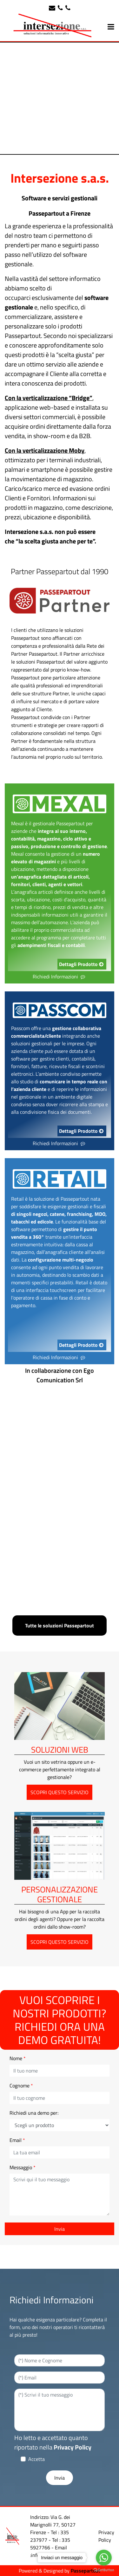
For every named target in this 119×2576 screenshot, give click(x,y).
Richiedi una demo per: (34, 2113)
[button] (59, 2228)
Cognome (21, 2085)
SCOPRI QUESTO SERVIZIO (59, 1792)
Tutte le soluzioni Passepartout (59, 1625)
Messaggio (23, 2167)
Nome (18, 2058)
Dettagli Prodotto (82, 964)
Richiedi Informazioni (59, 976)
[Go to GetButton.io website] (104, 2570)
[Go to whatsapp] (104, 2558)
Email (17, 2140)
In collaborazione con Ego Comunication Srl (59, 1375)
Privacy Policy (72, 2447)
